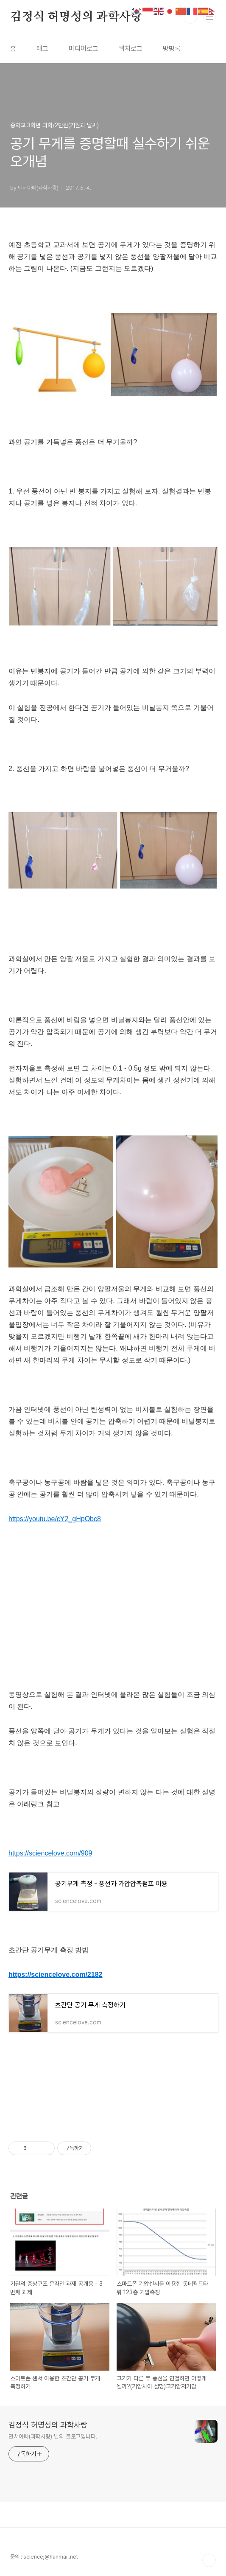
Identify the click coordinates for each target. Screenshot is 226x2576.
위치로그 (130, 49)
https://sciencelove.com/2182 (55, 1974)
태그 (42, 49)
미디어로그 (83, 49)
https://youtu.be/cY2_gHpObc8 (54, 1518)
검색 (190, 17)
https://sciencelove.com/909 (50, 1853)
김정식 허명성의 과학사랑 (76, 17)
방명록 (172, 49)
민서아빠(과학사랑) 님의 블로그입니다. (53, 2436)
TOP (209, 2560)
